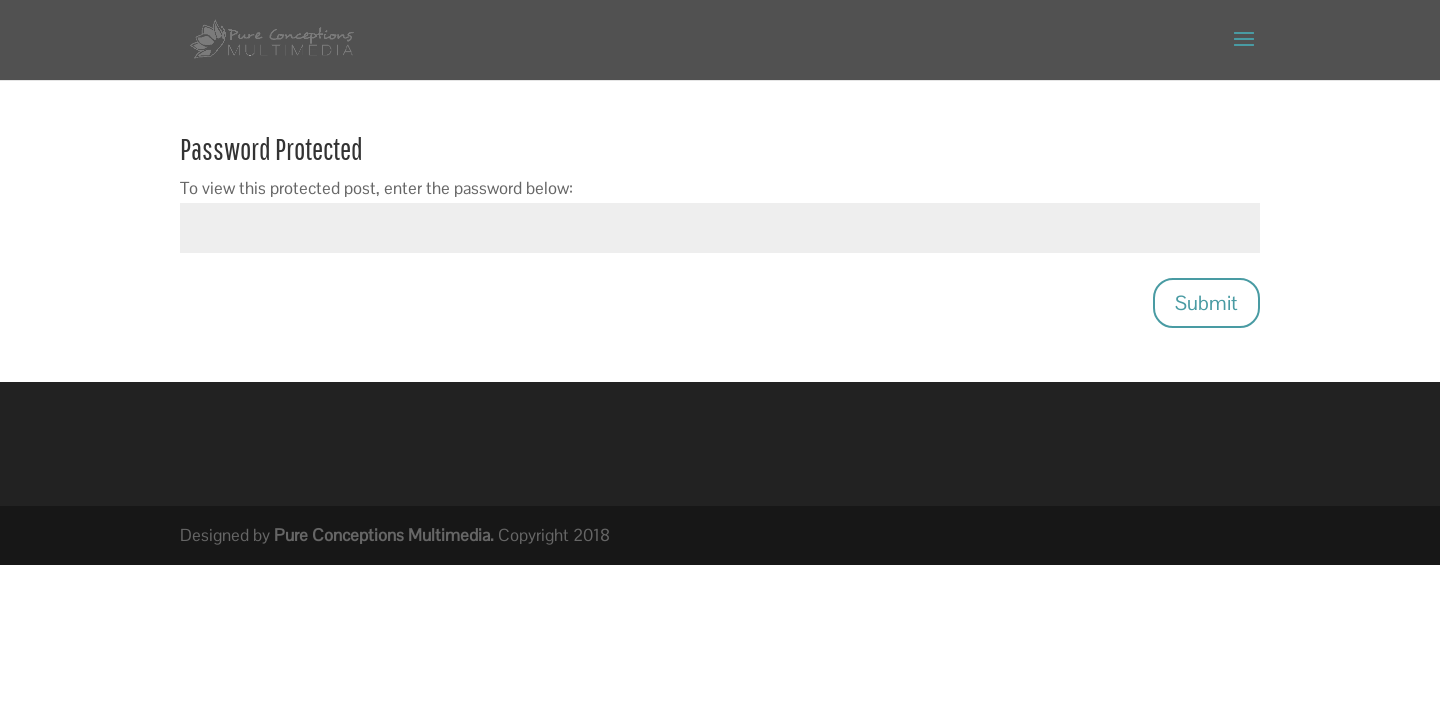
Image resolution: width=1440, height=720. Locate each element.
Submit (1206, 303)
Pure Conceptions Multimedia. (384, 535)
